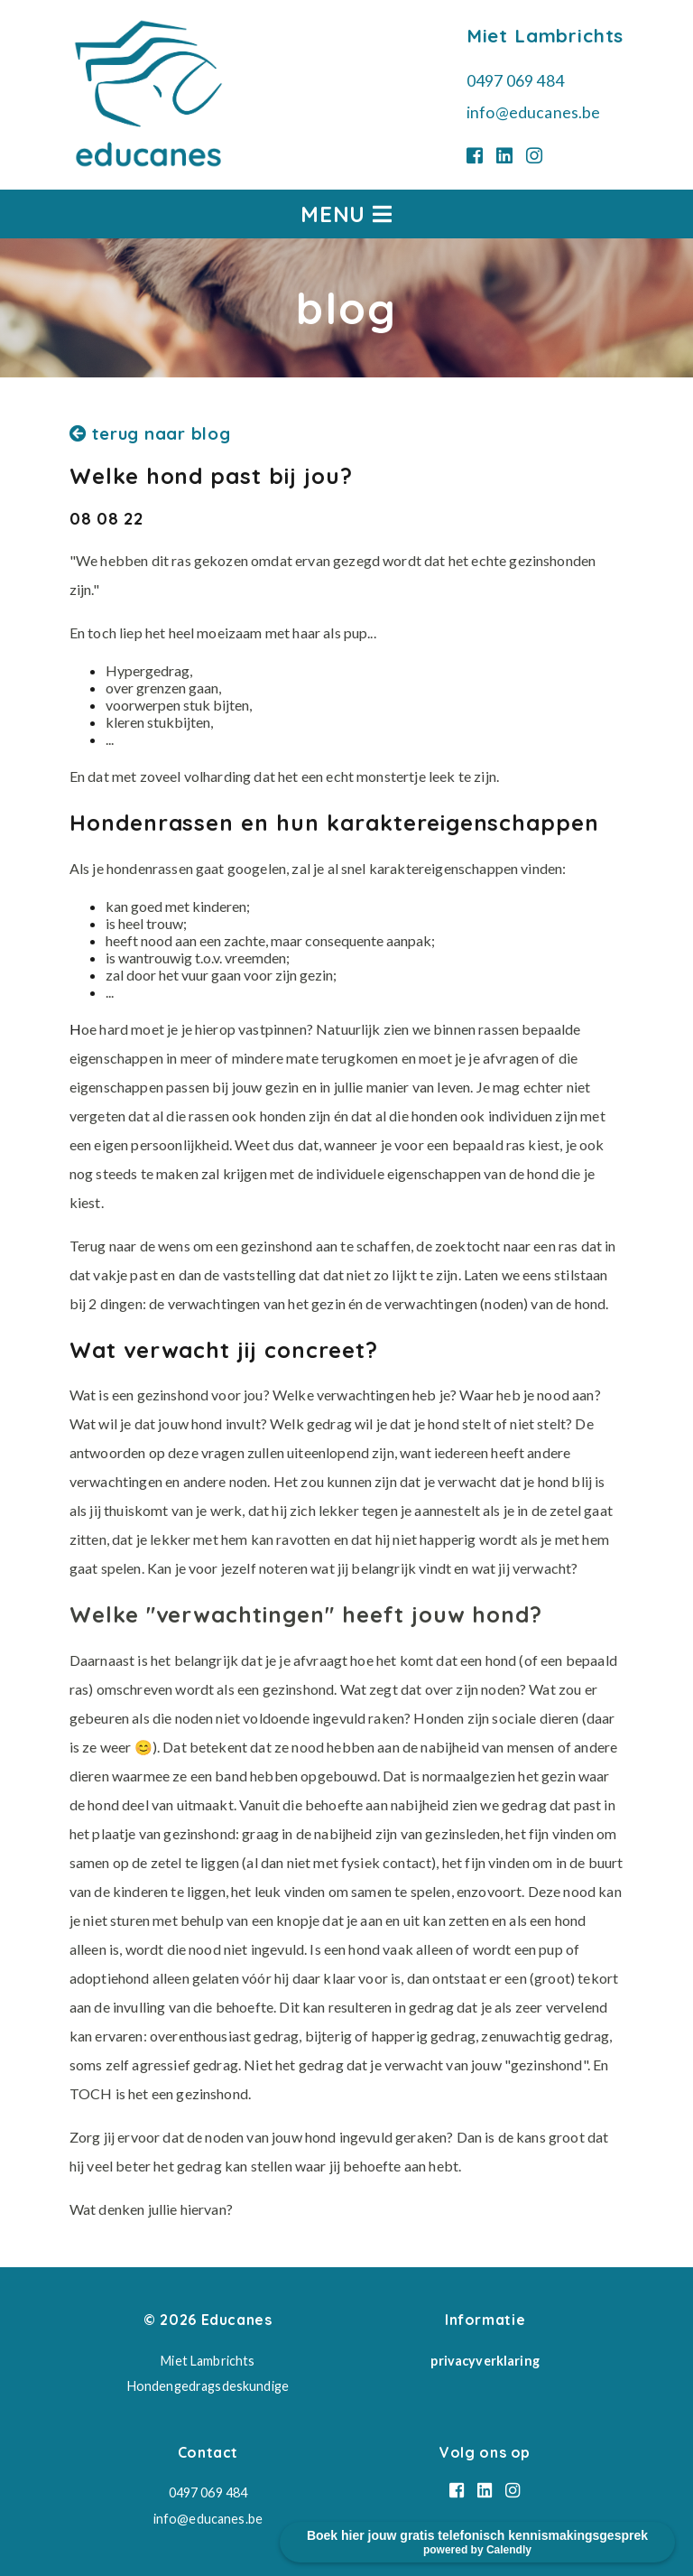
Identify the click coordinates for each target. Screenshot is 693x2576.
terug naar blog (150, 433)
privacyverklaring (484, 2360)
